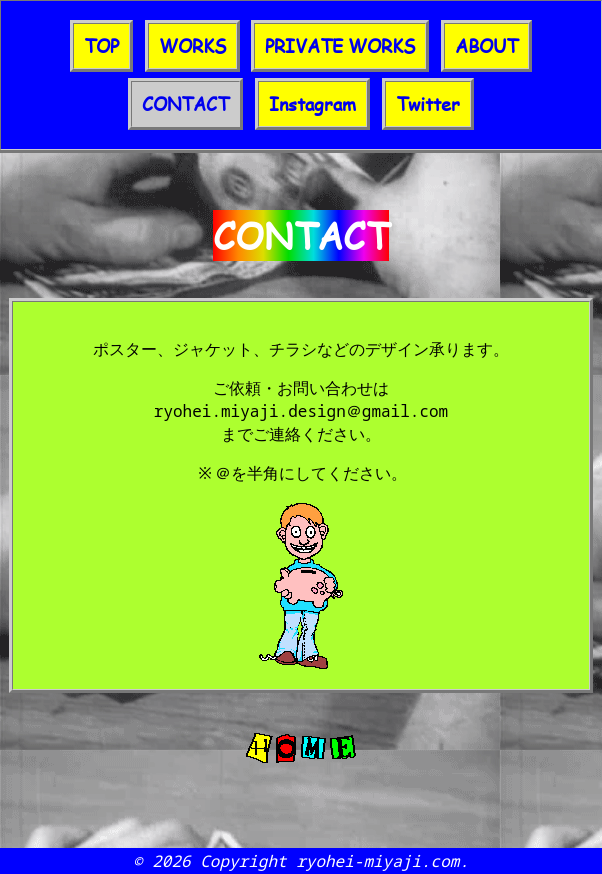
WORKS (192, 46)
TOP (101, 46)
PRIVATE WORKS (340, 46)
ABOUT (486, 46)
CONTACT (185, 104)
